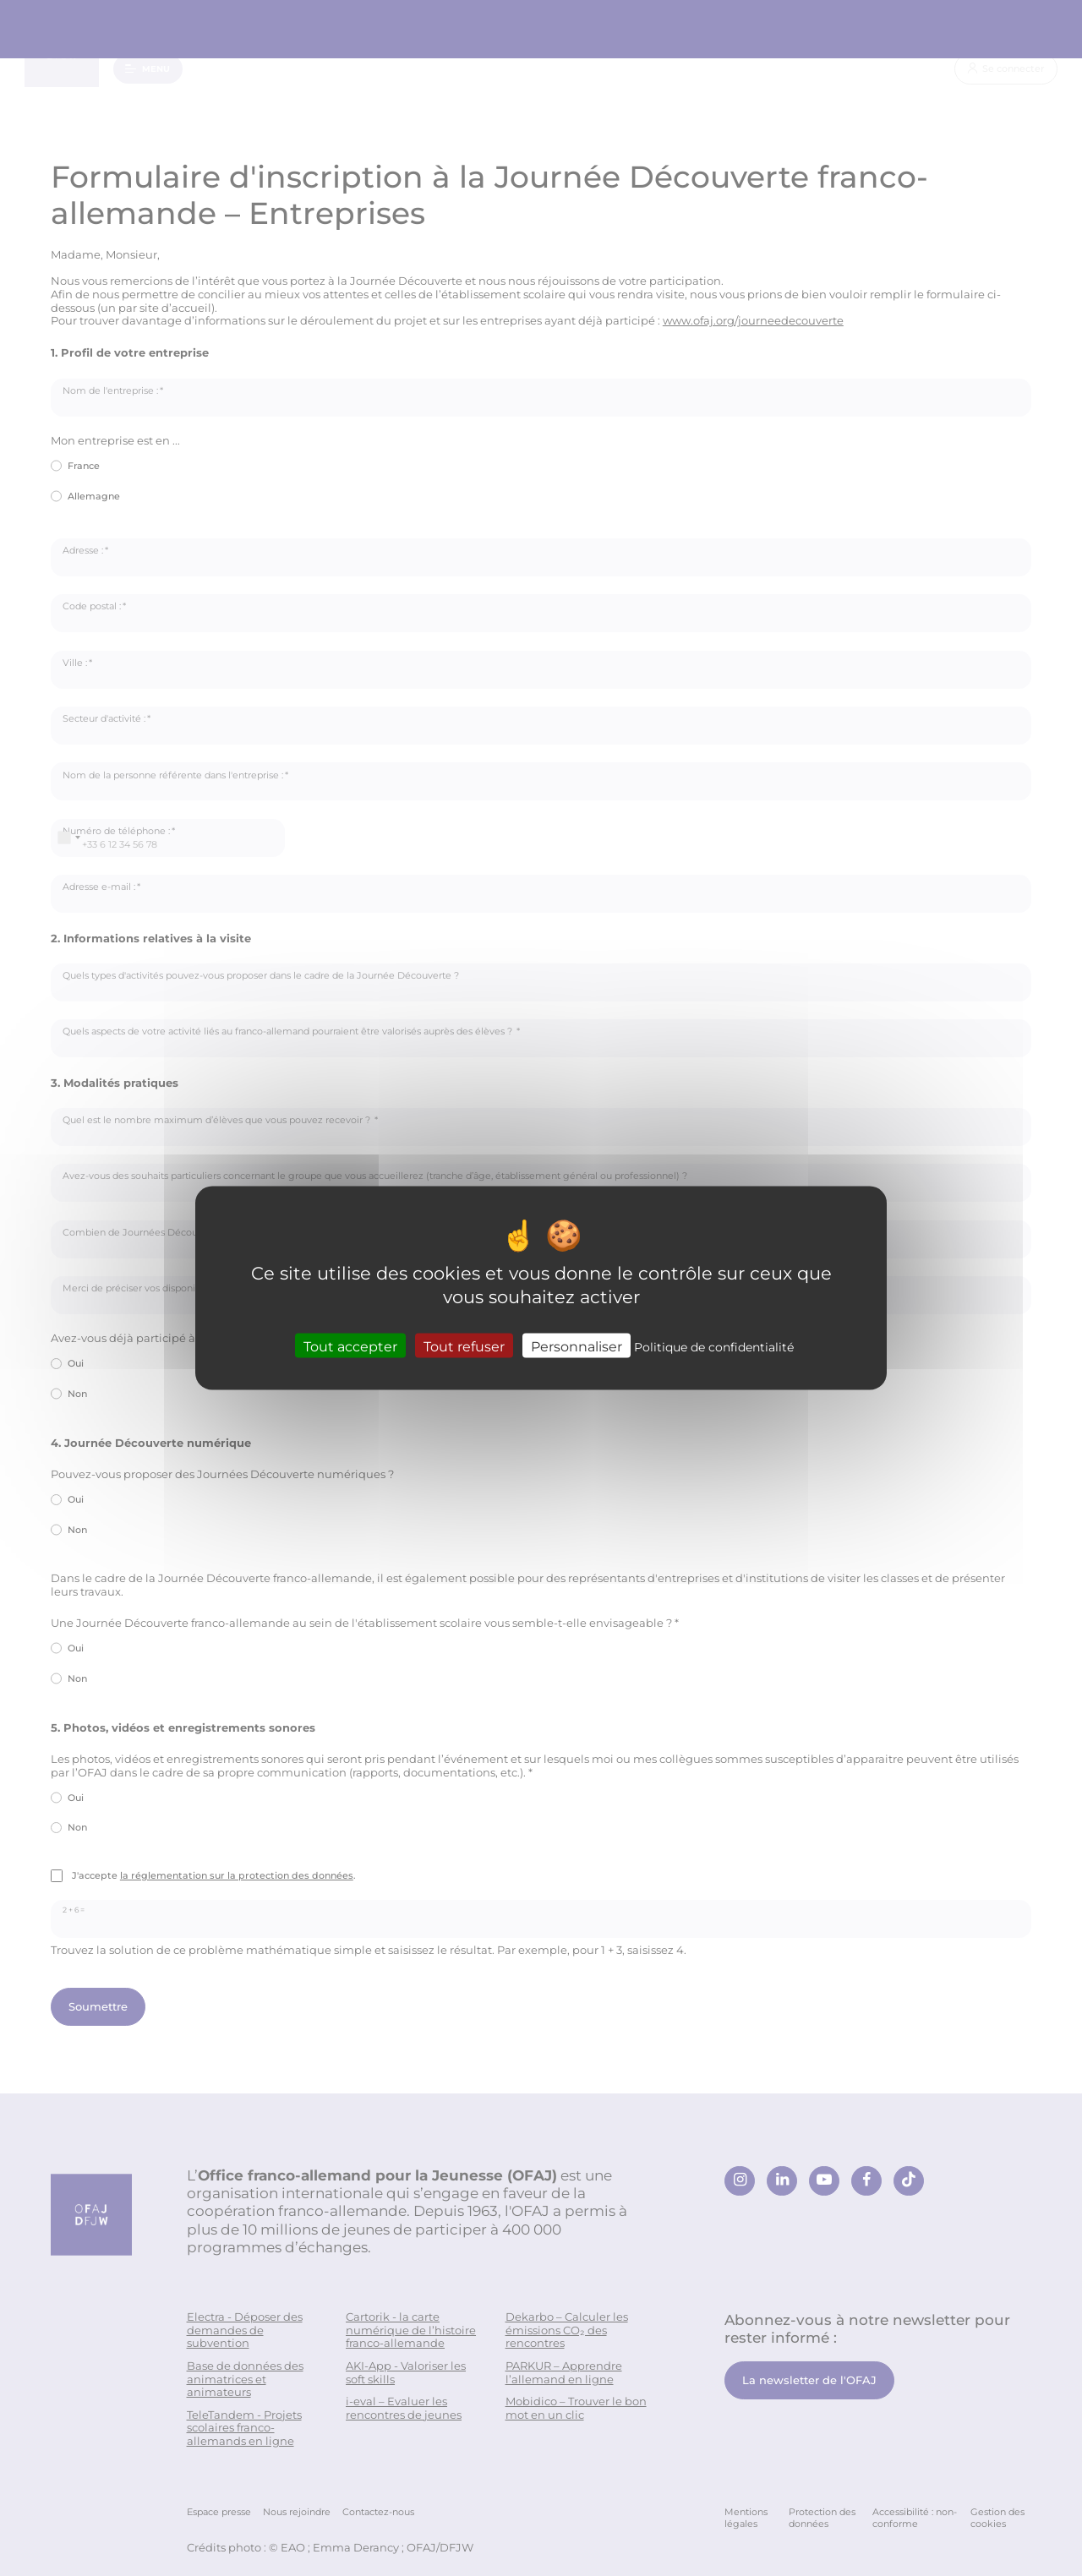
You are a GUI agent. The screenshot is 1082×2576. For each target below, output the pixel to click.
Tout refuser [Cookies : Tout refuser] (464, 1345)
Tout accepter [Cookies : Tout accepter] (350, 1345)
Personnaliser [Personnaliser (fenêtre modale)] (576, 1345)
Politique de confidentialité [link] (714, 1346)
